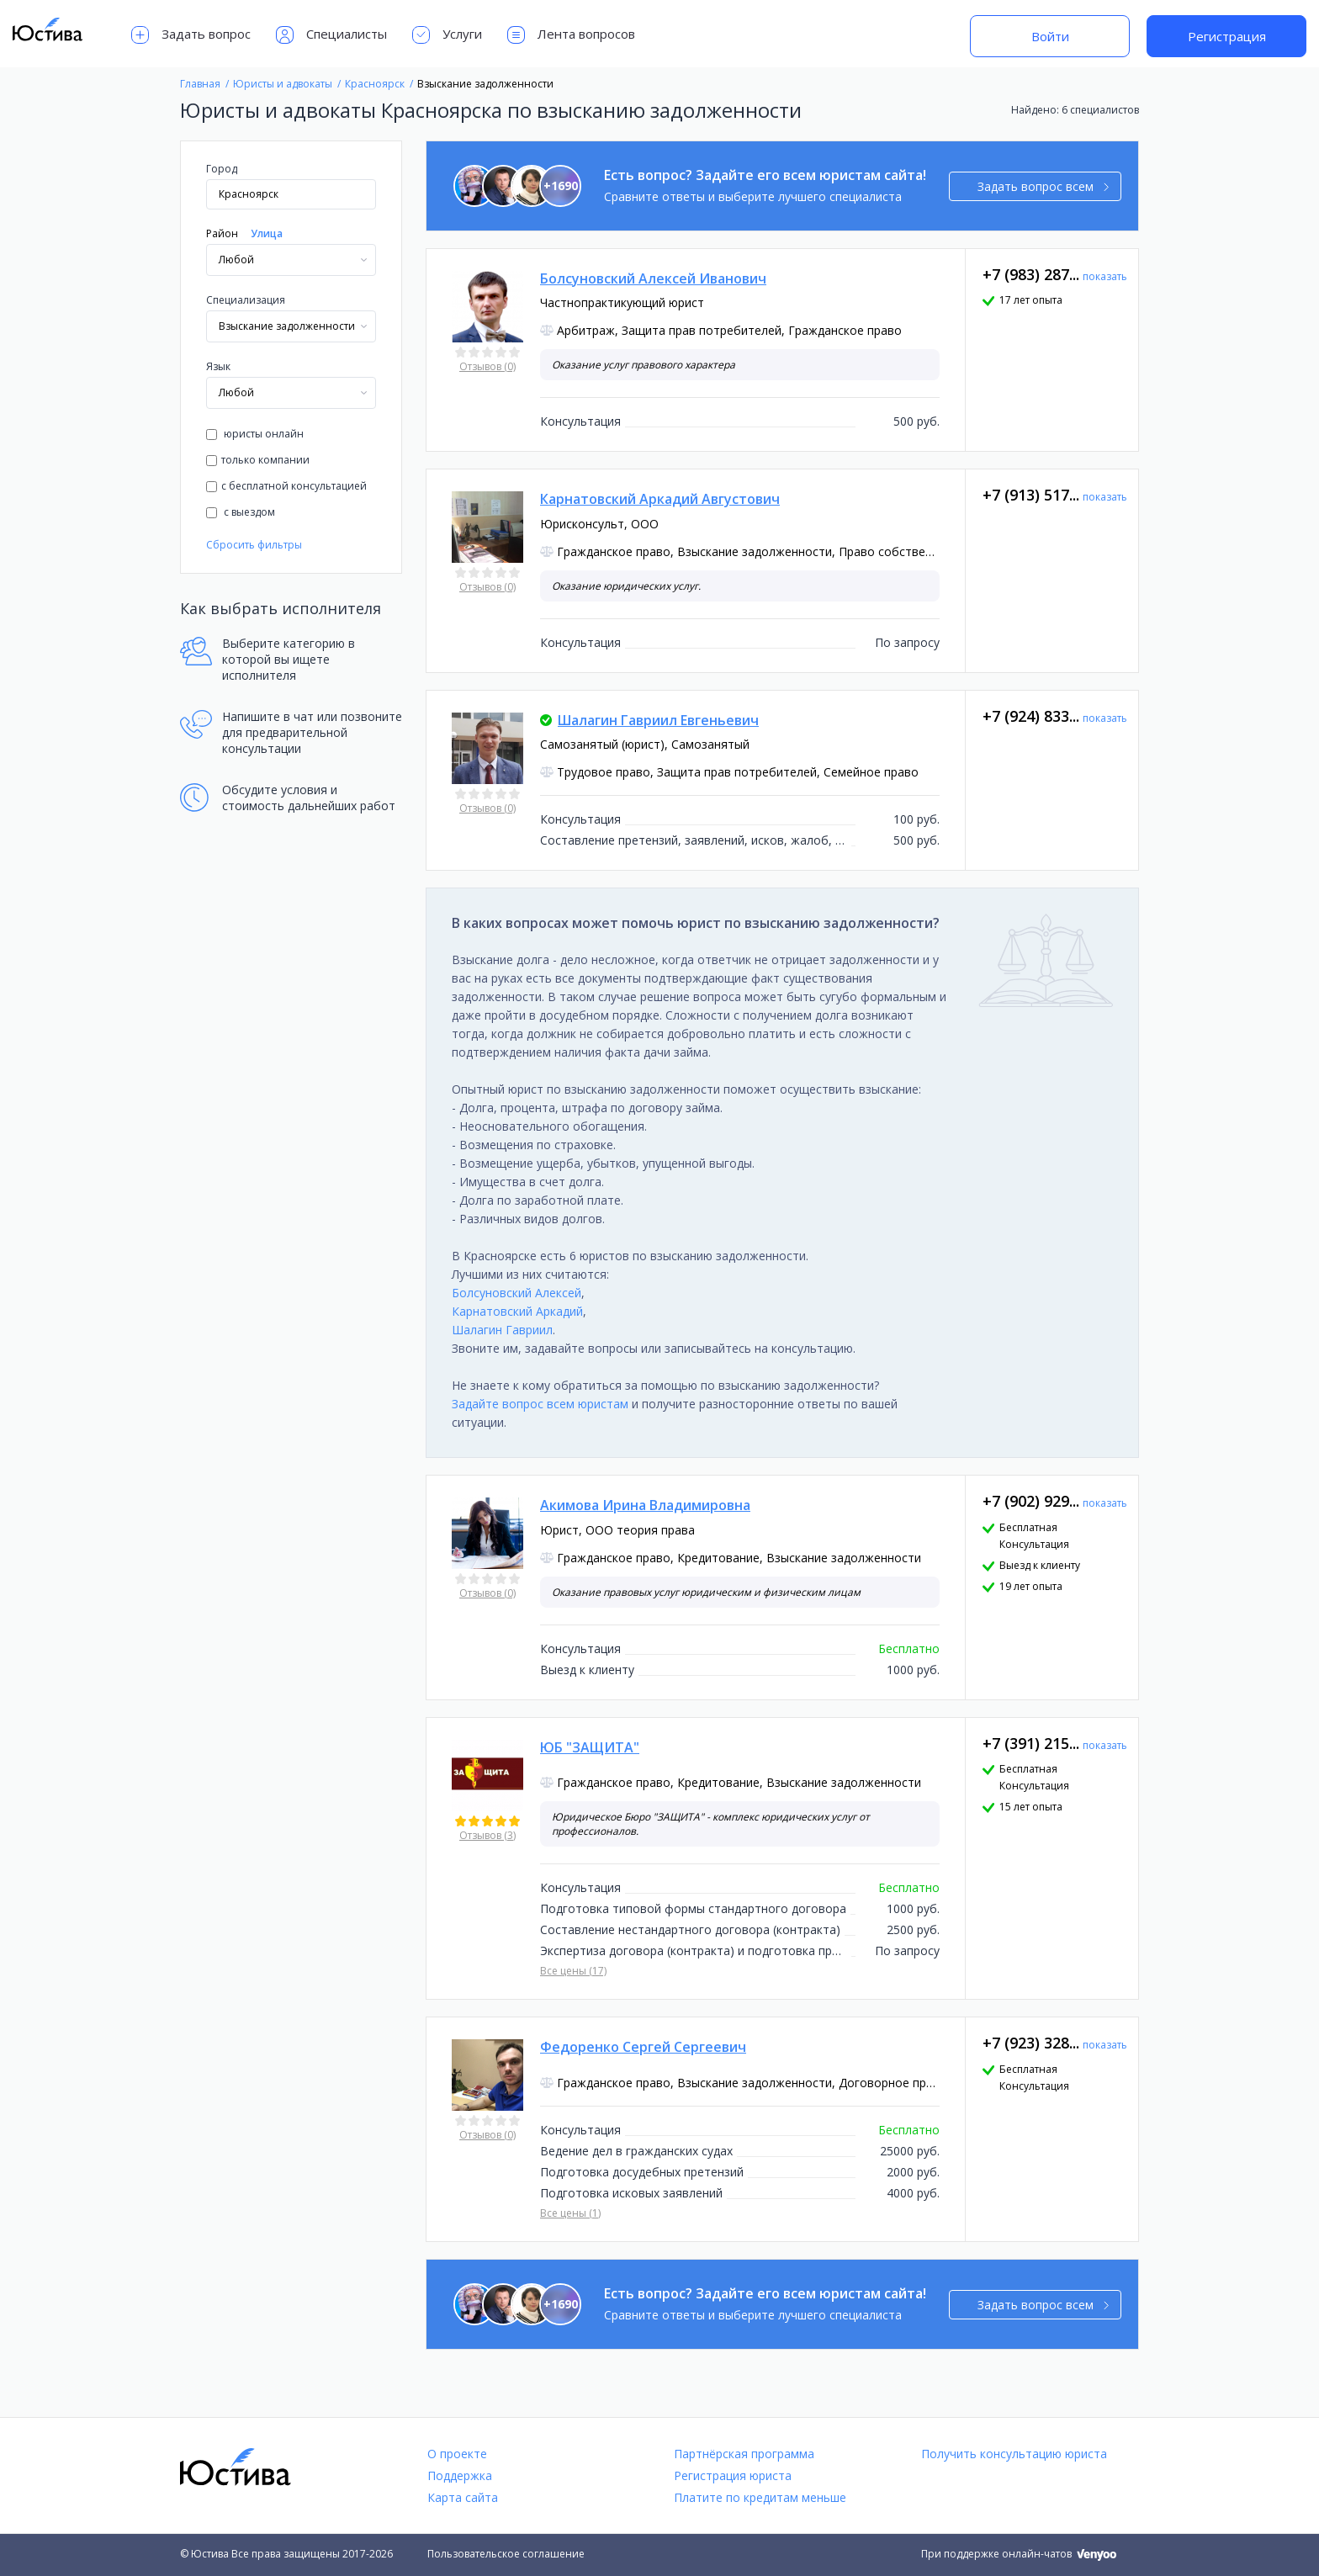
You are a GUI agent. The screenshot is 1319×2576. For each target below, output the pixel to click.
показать (1105, 276)
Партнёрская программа (744, 2454)
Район (222, 233)
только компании (258, 460)
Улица (267, 233)
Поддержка (459, 2475)
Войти (1050, 36)
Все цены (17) (573, 1971)
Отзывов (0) (487, 366)
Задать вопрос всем (1043, 186)
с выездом (240, 512)
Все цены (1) (570, 2213)
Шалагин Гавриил (502, 1330)
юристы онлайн (255, 434)
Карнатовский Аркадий (517, 1311)
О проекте (457, 2454)
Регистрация (1227, 36)
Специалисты (331, 35)
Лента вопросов (571, 35)
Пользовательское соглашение (506, 2554)
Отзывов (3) (487, 1835)
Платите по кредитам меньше (760, 2497)
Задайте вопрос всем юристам (540, 1404)
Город (221, 169)
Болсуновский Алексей (516, 1293)
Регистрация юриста (733, 2475)
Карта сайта (462, 2497)
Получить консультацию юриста (1014, 2454)
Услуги (447, 35)
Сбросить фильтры (254, 545)
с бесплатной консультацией (286, 486)
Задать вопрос (191, 35)
